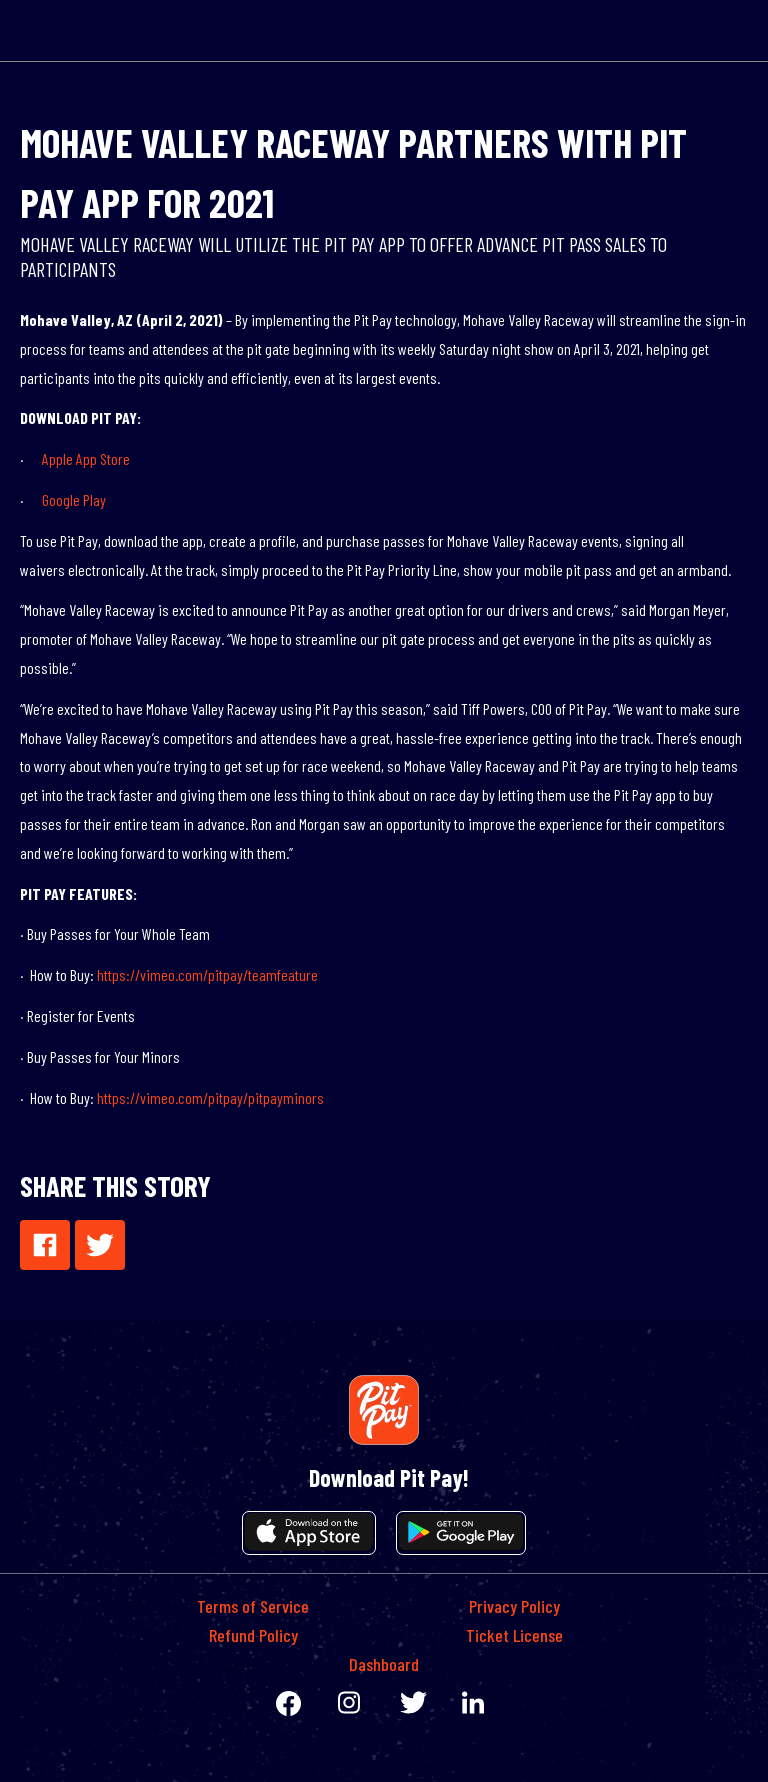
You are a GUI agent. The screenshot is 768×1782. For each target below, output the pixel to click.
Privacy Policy (514, 1606)
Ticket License (514, 1635)
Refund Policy (253, 1635)
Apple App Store (86, 458)
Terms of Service (253, 1606)
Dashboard (384, 1664)
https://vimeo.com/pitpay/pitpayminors (210, 1097)
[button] (45, 1245)
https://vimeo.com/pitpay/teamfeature (207, 974)
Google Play (74, 499)
